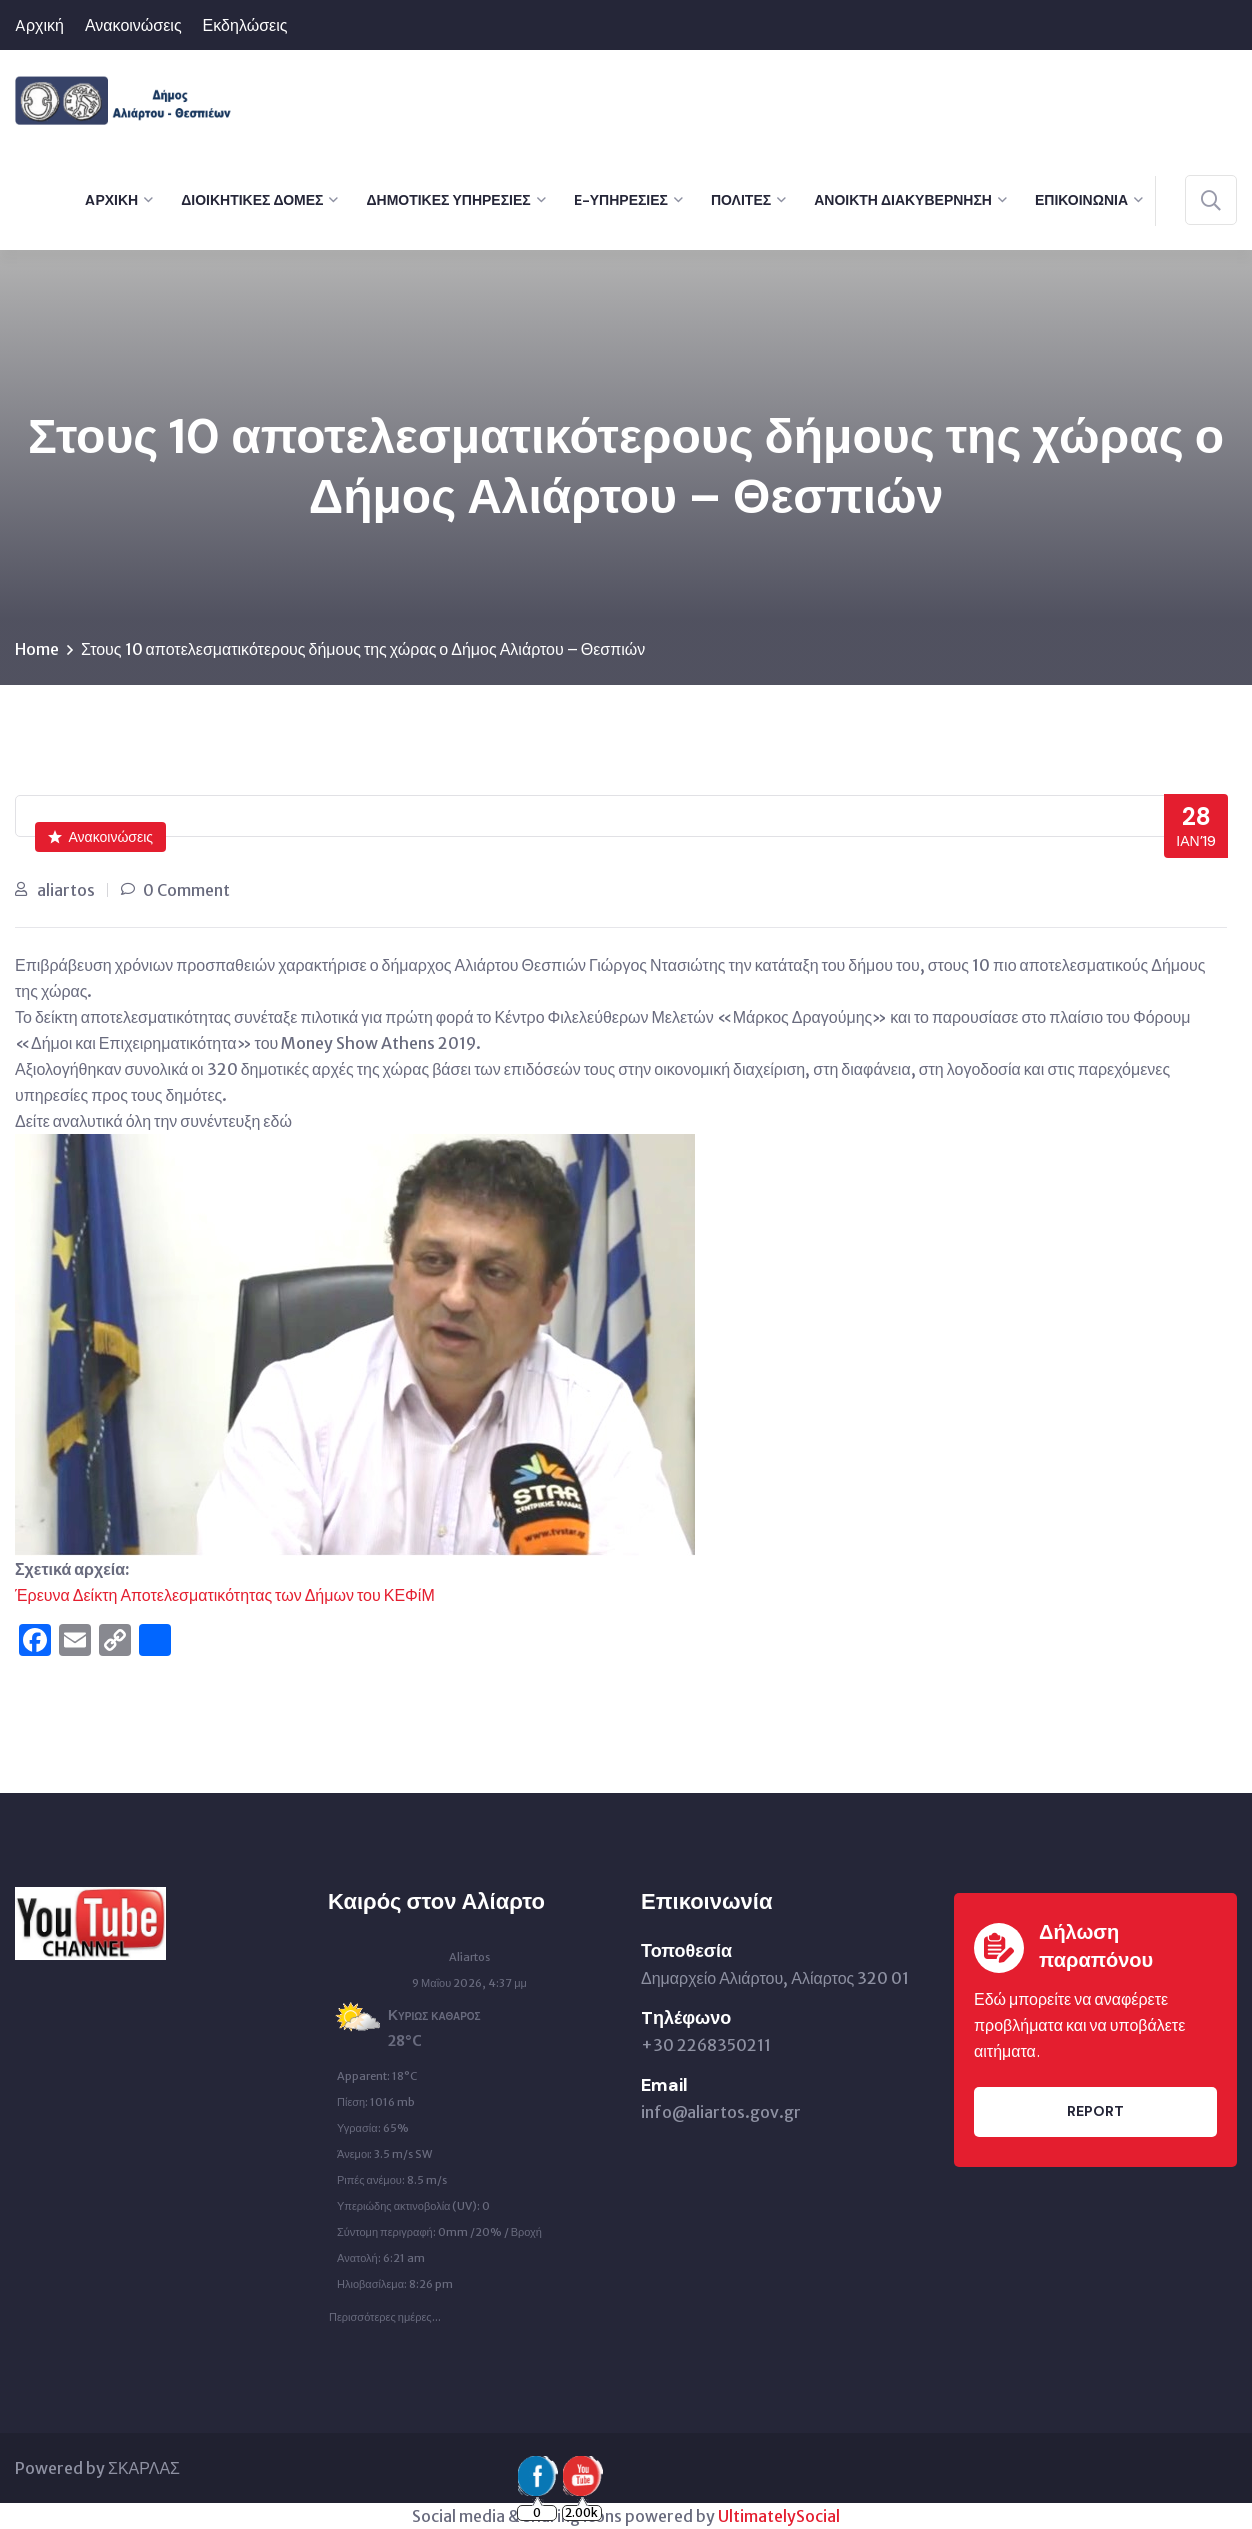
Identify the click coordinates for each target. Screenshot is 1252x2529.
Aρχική (39, 25)
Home (37, 649)
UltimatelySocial (779, 2516)
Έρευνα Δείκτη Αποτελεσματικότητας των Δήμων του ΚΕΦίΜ (225, 1595)
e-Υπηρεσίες (621, 200)
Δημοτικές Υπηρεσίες (448, 200)
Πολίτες (741, 200)
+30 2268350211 (706, 2045)
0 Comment (186, 890)
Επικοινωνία (1081, 200)
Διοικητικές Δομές (252, 200)
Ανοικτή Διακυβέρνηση (903, 200)
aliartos (66, 890)
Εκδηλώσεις (245, 25)
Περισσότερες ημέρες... (385, 2312)
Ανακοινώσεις (133, 25)
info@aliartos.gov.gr (721, 2112)
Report (1095, 2111)
